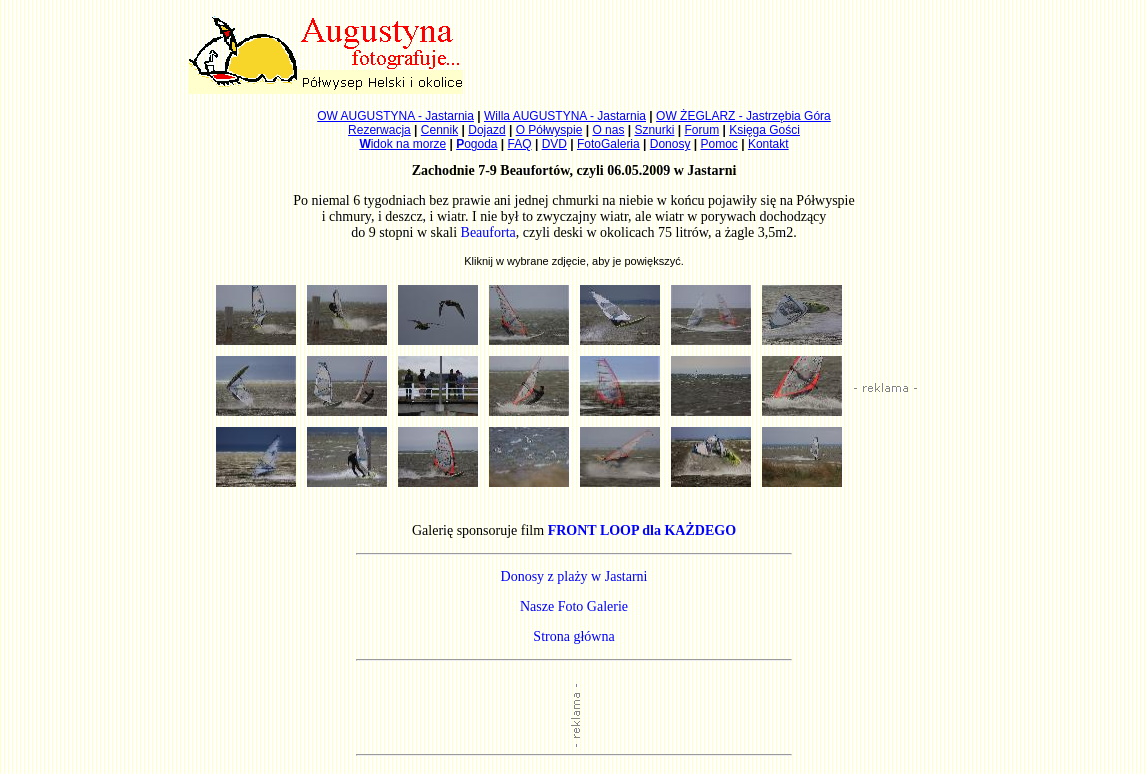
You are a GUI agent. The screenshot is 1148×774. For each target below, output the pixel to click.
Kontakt (768, 144)
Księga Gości (764, 130)
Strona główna (573, 636)
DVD (554, 144)
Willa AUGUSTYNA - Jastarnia (565, 116)
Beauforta (488, 232)
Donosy (670, 144)
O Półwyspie (549, 130)
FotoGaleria (608, 144)
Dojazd (486, 130)
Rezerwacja (379, 130)
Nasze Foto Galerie (574, 606)
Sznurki (654, 130)
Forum (702, 130)
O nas (608, 130)
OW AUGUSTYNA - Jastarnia (395, 116)
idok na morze (402, 144)
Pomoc (719, 144)
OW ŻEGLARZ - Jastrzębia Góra (743, 116)
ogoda (476, 144)
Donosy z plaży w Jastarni (574, 576)
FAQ (520, 144)
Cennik (439, 130)
